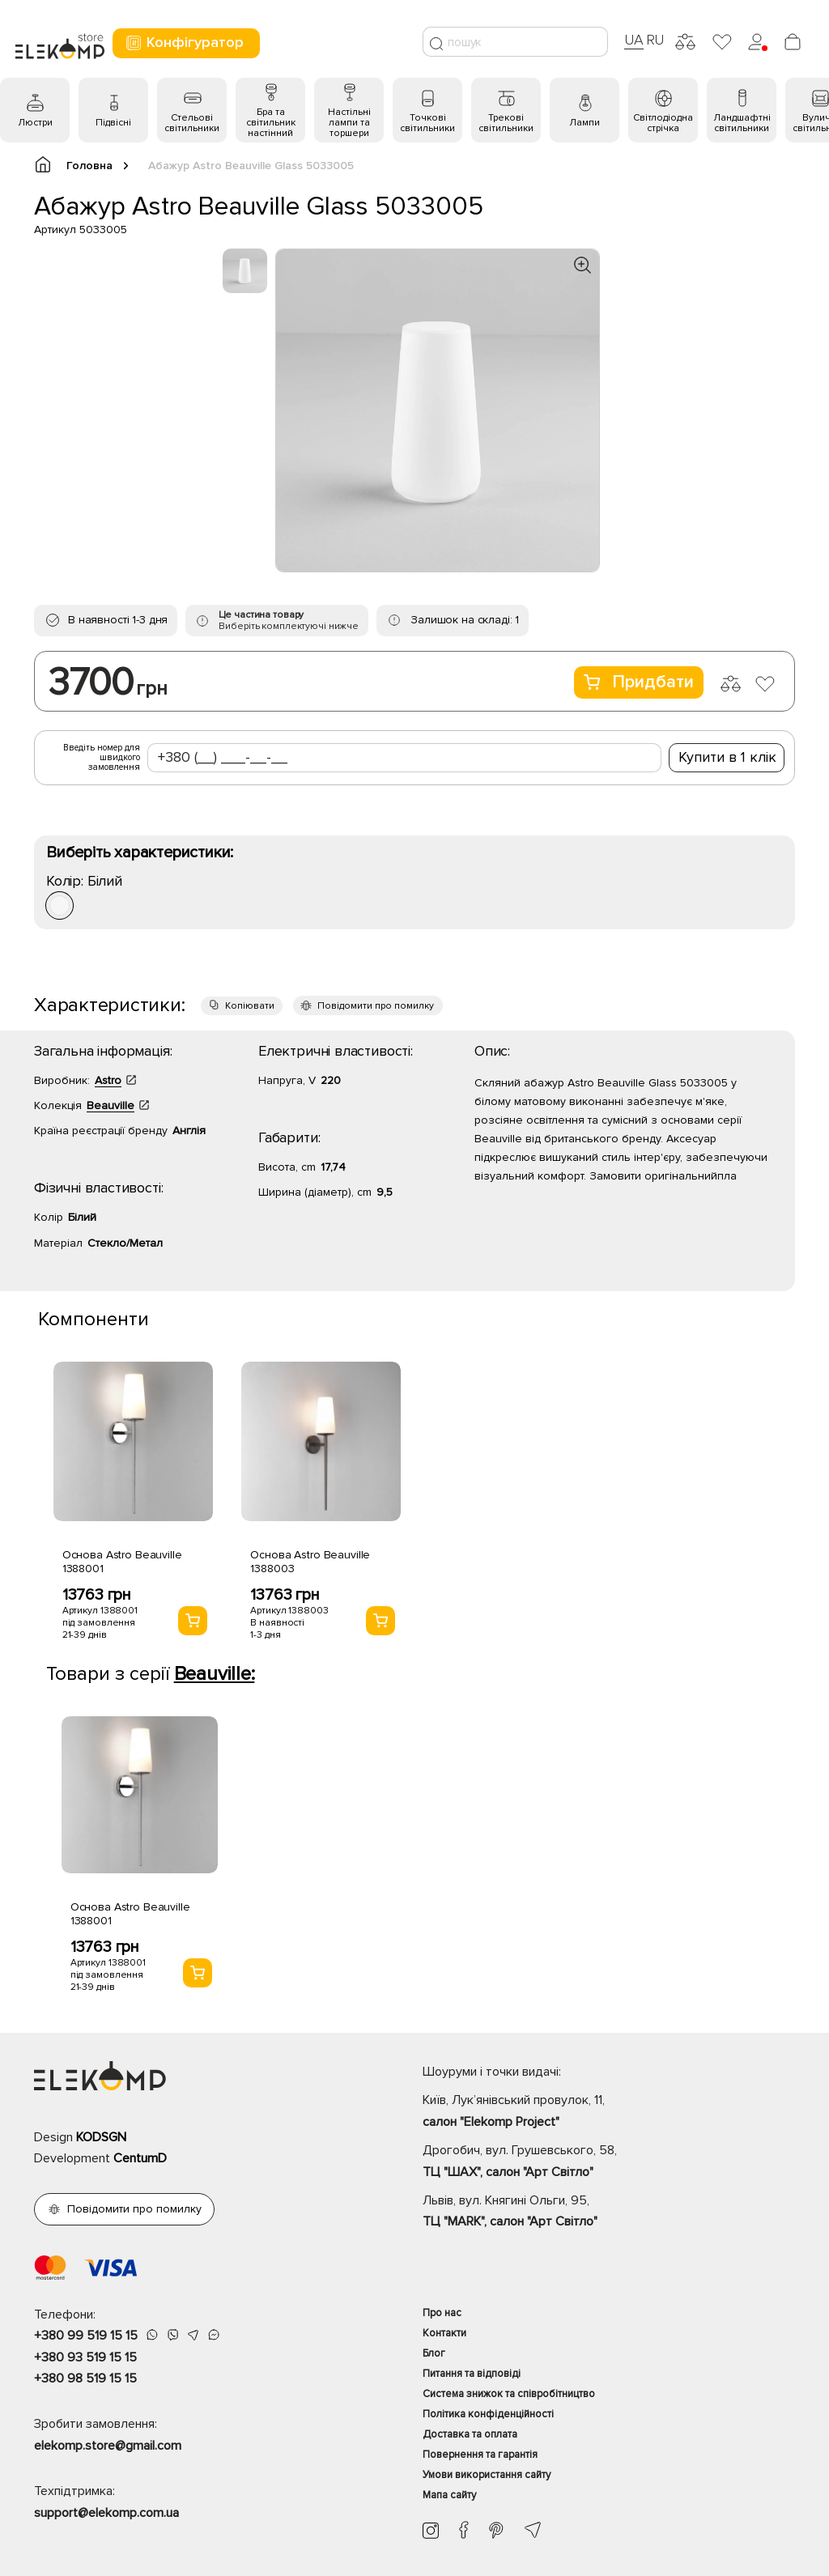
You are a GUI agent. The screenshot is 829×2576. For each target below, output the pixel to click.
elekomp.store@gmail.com (107, 2446)
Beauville (110, 1105)
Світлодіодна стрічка (663, 123)
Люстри (35, 123)
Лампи (584, 123)
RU (655, 40)
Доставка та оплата (470, 2434)
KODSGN (101, 2137)
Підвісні (113, 123)
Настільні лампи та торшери (349, 122)
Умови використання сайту (487, 2474)
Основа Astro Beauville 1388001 (122, 1561)
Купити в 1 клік (727, 757)
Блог (434, 2353)
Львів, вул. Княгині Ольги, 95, (609, 2212)
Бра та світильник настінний (270, 122)
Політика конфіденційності (488, 2414)
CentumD (140, 2158)
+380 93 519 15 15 (85, 2357)
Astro (108, 1080)
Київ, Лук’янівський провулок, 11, (609, 2112)
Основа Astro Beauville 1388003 (310, 1561)
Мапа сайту (449, 2495)
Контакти (444, 2333)
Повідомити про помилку (375, 1006)
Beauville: (214, 1673)
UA (634, 40)
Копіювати (249, 1006)
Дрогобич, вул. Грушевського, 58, (609, 2162)
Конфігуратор (184, 42)
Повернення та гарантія (480, 2454)
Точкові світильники (427, 123)
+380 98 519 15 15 (85, 2378)
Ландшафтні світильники (742, 123)
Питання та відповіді (472, 2373)
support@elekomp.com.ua (106, 2513)
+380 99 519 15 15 (86, 2335)
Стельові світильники (191, 123)
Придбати (639, 682)
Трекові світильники (506, 123)
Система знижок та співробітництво (509, 2393)
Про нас (442, 2312)
